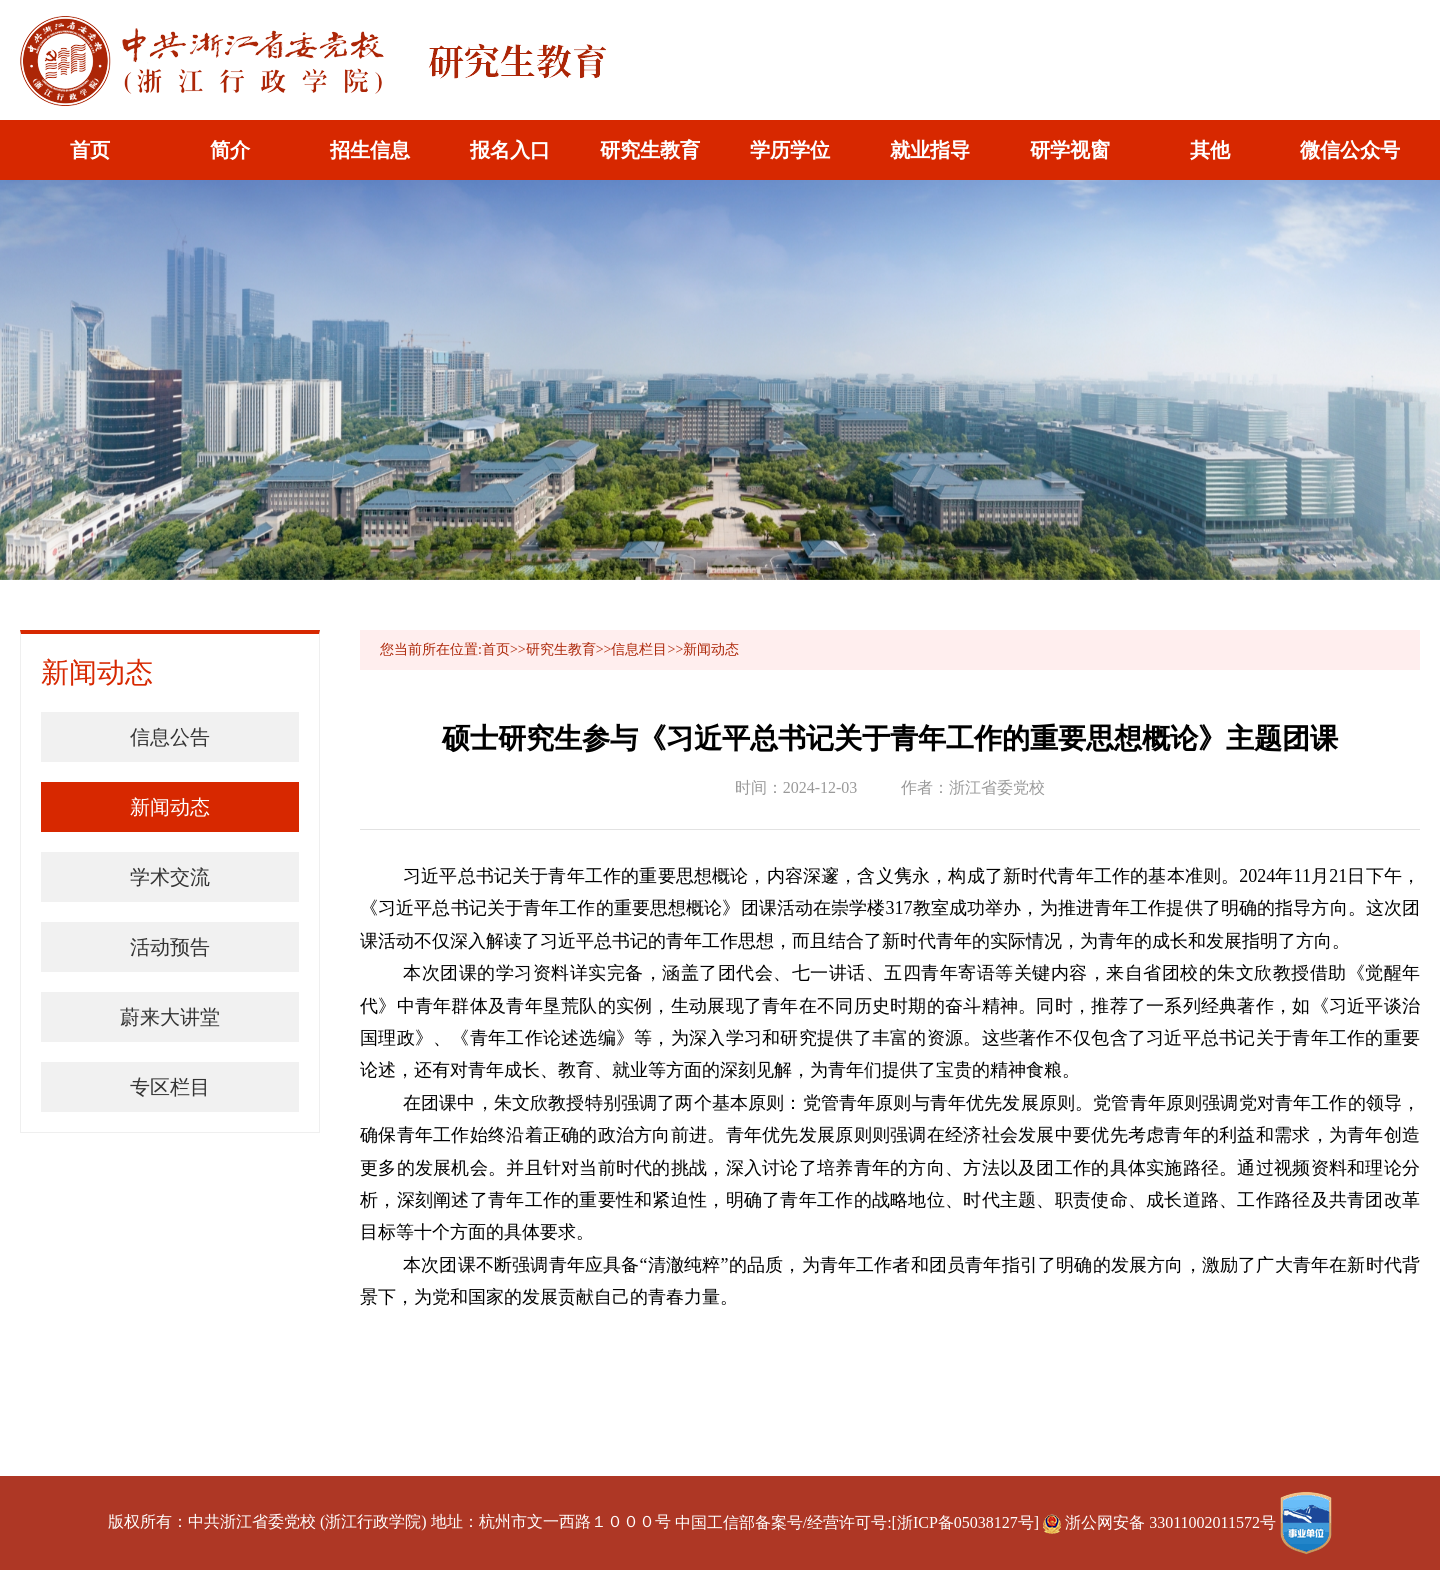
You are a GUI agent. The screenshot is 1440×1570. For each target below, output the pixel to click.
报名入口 (510, 150)
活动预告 (170, 947)
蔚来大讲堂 (170, 1017)
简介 (230, 150)
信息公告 (170, 737)
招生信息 (370, 150)
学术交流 (170, 877)
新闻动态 (170, 807)
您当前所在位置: (431, 649)
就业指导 (930, 150)
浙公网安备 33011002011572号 (1161, 1522)
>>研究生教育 (553, 649)
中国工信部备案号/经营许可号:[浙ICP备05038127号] (857, 1522)
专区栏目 (170, 1087)
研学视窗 (1070, 150)
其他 (1210, 150)
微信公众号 (1350, 150)
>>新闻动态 (703, 649)
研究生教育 (650, 150)
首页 (90, 150)
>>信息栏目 (632, 649)
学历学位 (790, 150)
